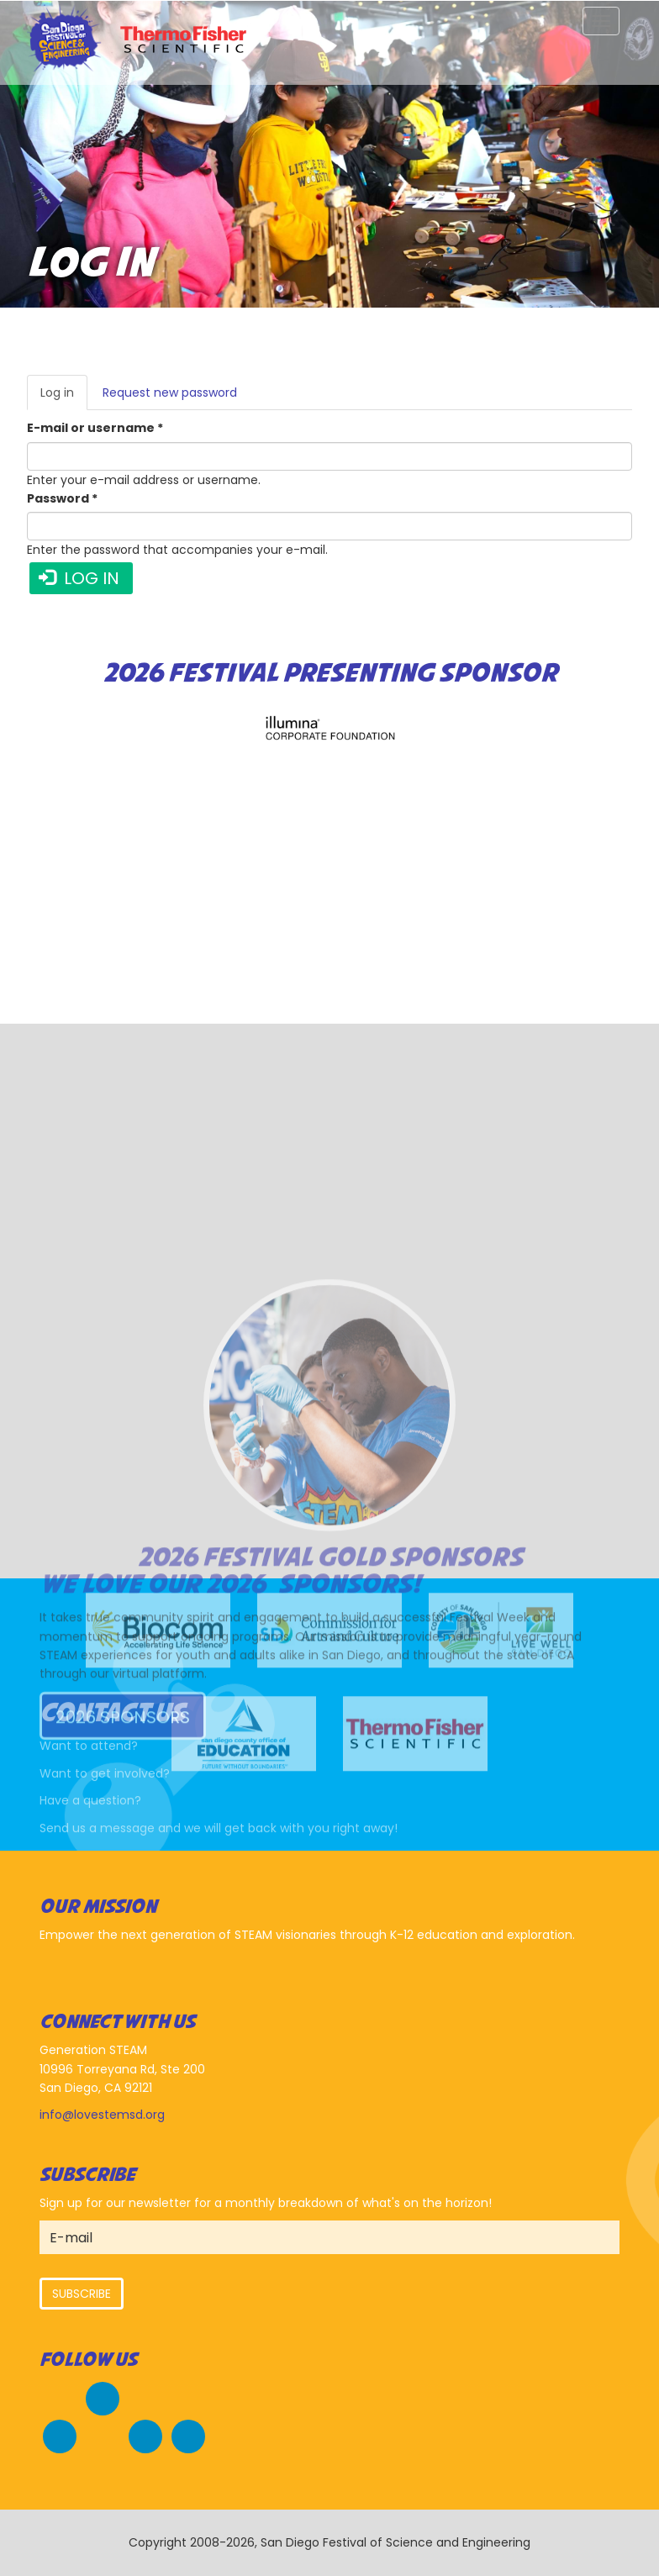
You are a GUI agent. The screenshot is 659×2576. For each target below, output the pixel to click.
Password (62, 498)
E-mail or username (95, 427)
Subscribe (81, 2293)
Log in (63, 397)
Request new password (170, 392)
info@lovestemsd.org (102, 2114)
